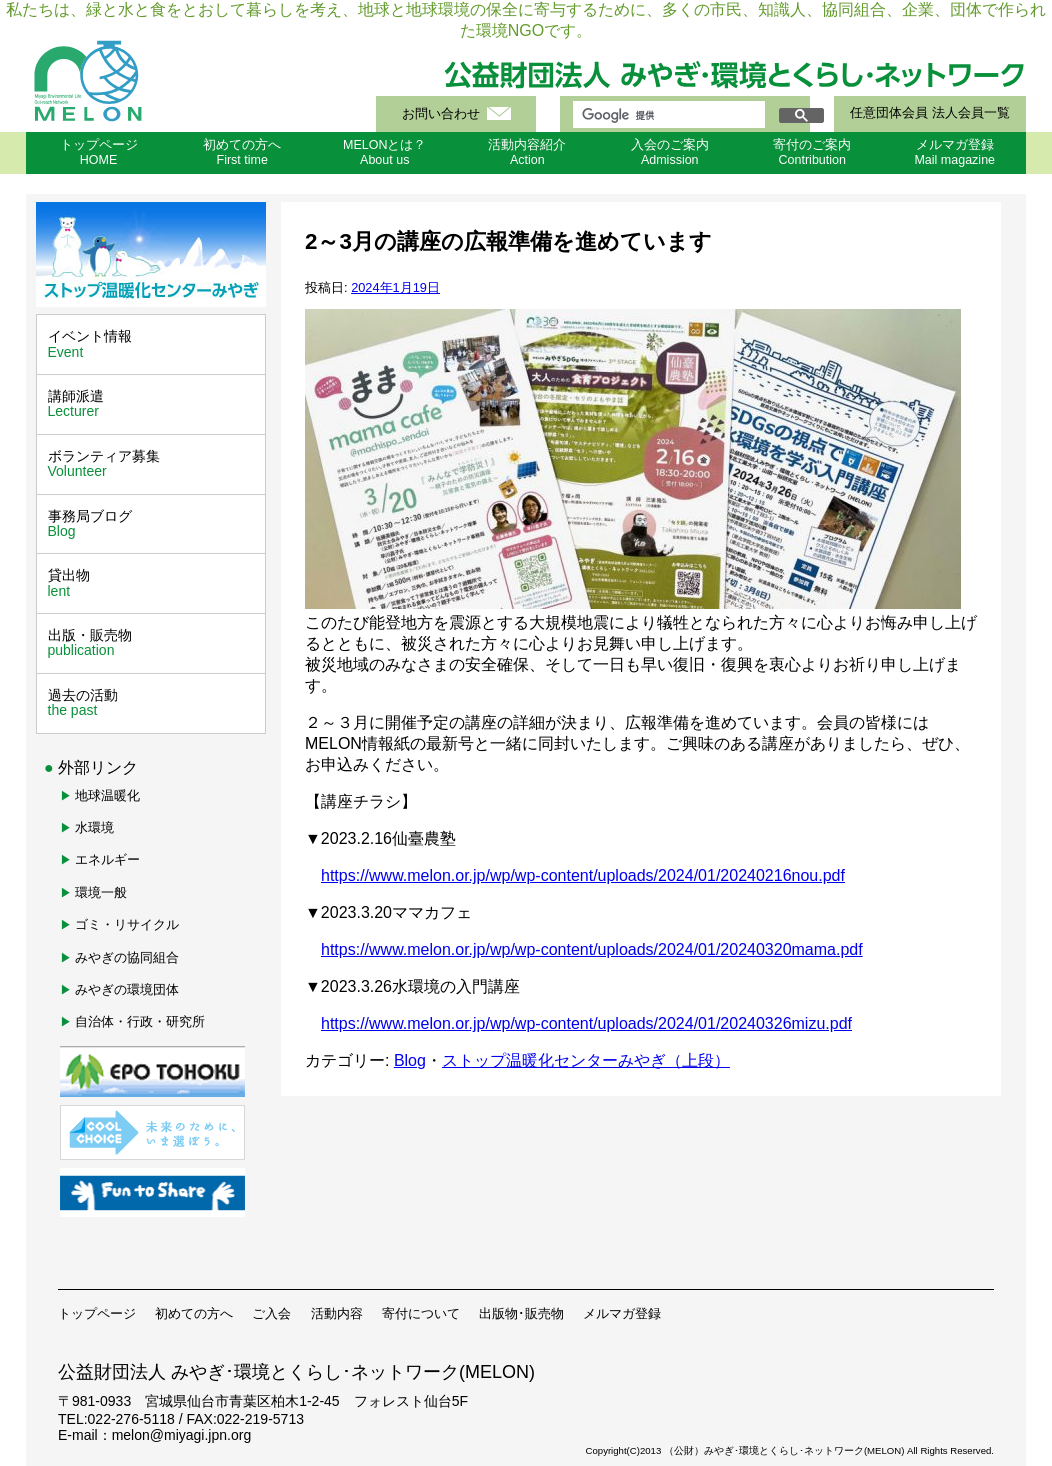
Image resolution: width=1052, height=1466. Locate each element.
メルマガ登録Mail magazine (954, 152)
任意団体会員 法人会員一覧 (929, 113)
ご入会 (271, 1313)
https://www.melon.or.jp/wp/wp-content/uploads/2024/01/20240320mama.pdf (592, 949)
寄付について (421, 1313)
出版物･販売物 (521, 1313)
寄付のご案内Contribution (812, 152)
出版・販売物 (153, 643)
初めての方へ (194, 1313)
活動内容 (337, 1313)
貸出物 (153, 583)
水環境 (94, 827)
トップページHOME (99, 152)
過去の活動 (153, 703)
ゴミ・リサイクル (127, 924)
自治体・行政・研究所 (140, 1021)
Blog (410, 1060)
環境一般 (101, 892)
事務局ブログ (153, 524)
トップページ (97, 1313)
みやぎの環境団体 (127, 989)
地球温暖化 (107, 795)
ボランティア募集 (153, 464)
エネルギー (107, 859)
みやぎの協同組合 (127, 957)
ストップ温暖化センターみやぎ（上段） (586, 1060)
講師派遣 (153, 404)
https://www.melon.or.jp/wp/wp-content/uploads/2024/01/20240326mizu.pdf (586, 1023)
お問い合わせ (441, 114)
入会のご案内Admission (670, 152)
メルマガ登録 (622, 1313)
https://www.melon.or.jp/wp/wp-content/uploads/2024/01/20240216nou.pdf (583, 875)
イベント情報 (153, 344)
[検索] (667, 115)
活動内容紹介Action (527, 152)
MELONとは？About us (384, 152)
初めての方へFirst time (242, 152)
